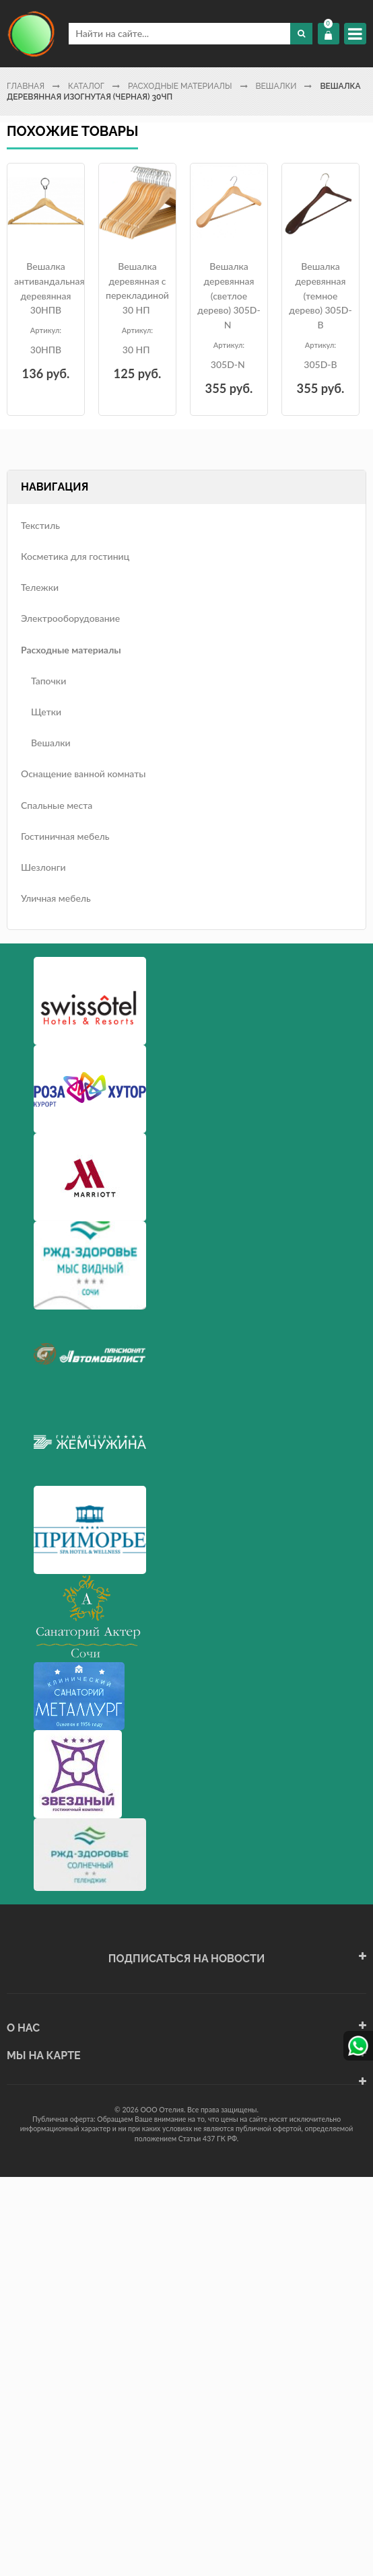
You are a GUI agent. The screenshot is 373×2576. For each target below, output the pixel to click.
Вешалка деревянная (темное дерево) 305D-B (320, 295)
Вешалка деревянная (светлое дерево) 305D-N (228, 295)
